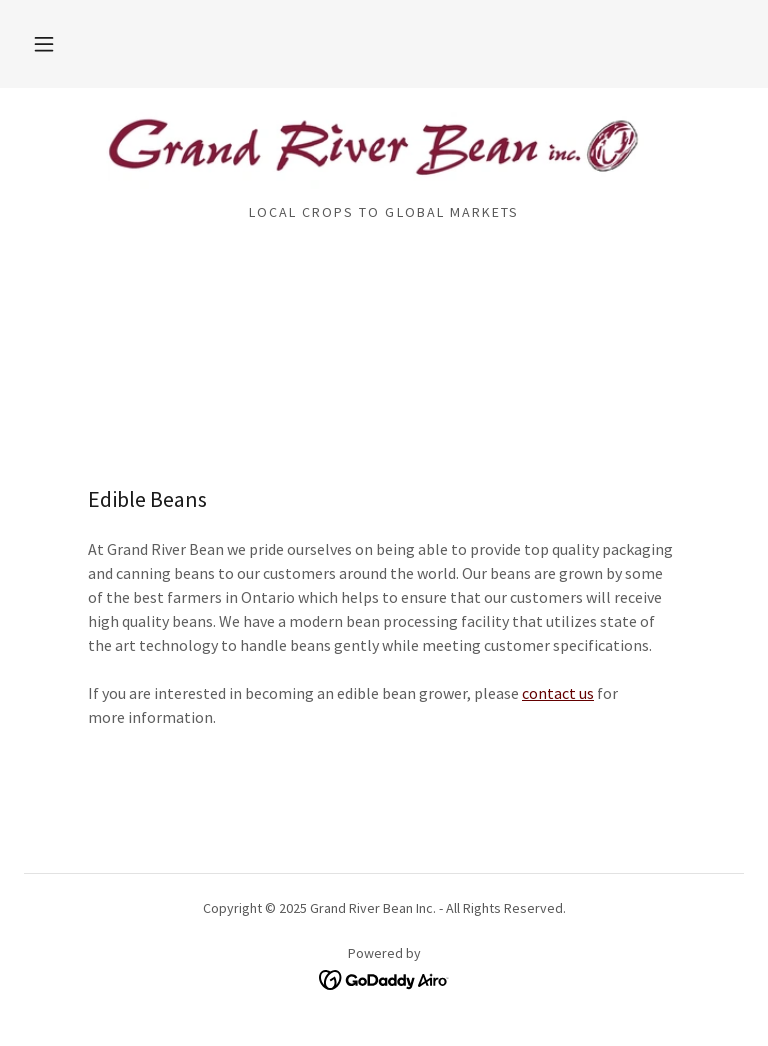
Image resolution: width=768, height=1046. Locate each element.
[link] (384, 152)
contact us (558, 693)
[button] (44, 44)
